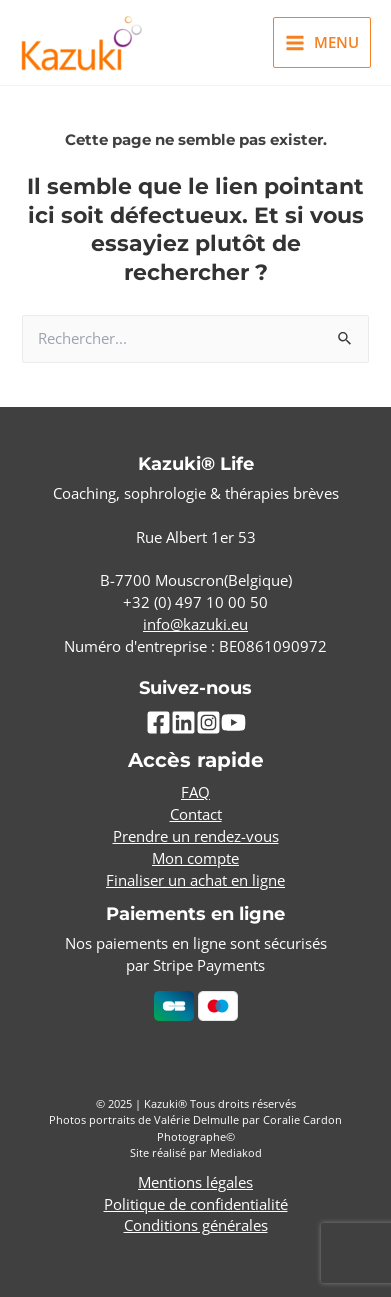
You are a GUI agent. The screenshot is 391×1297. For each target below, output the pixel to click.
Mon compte (195, 858)
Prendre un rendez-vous (196, 836)
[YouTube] (233, 722)
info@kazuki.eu (195, 624)
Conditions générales (196, 1225)
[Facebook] (158, 722)
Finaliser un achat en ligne (195, 880)
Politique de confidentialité (196, 1204)
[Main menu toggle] (322, 42)
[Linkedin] (183, 722)
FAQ (195, 792)
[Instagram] (208, 722)
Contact (196, 814)
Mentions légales (195, 1182)
